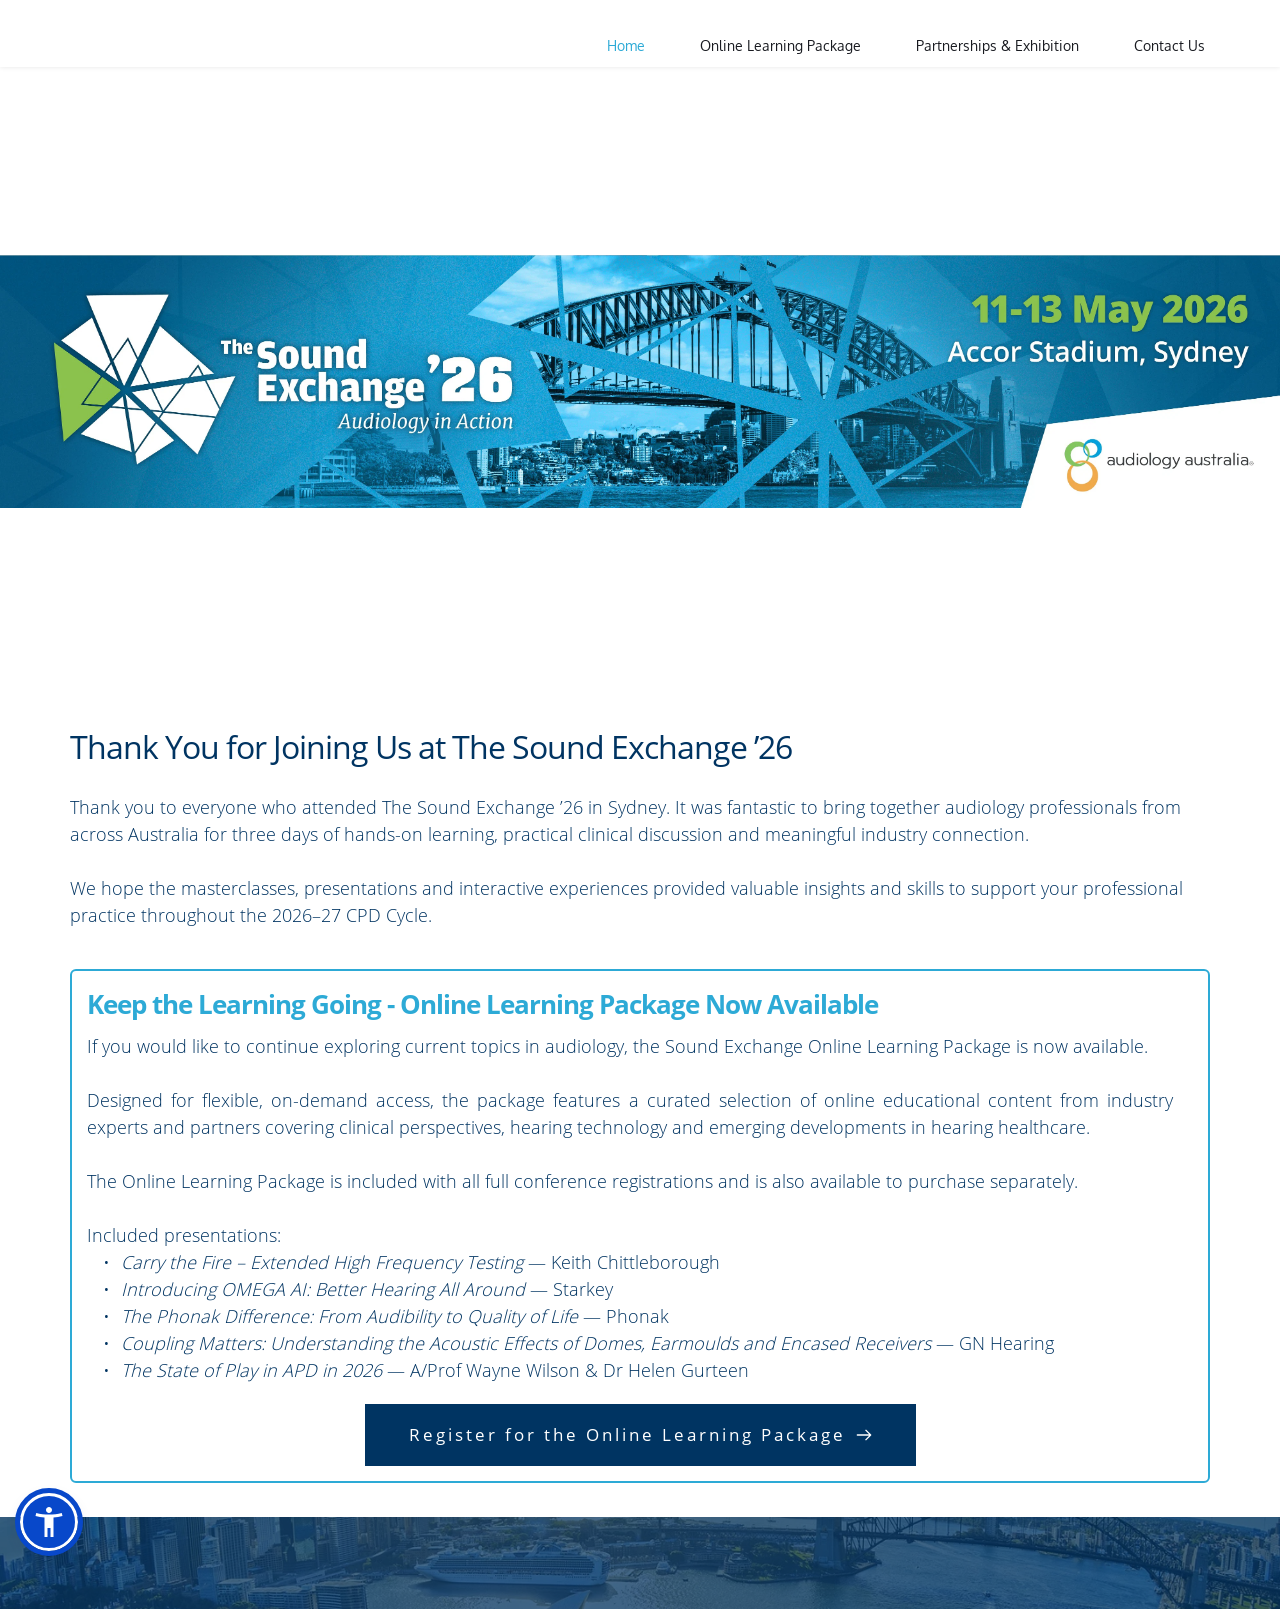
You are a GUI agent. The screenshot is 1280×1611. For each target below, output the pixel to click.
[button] (49, 1522)
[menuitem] (626, 46)
